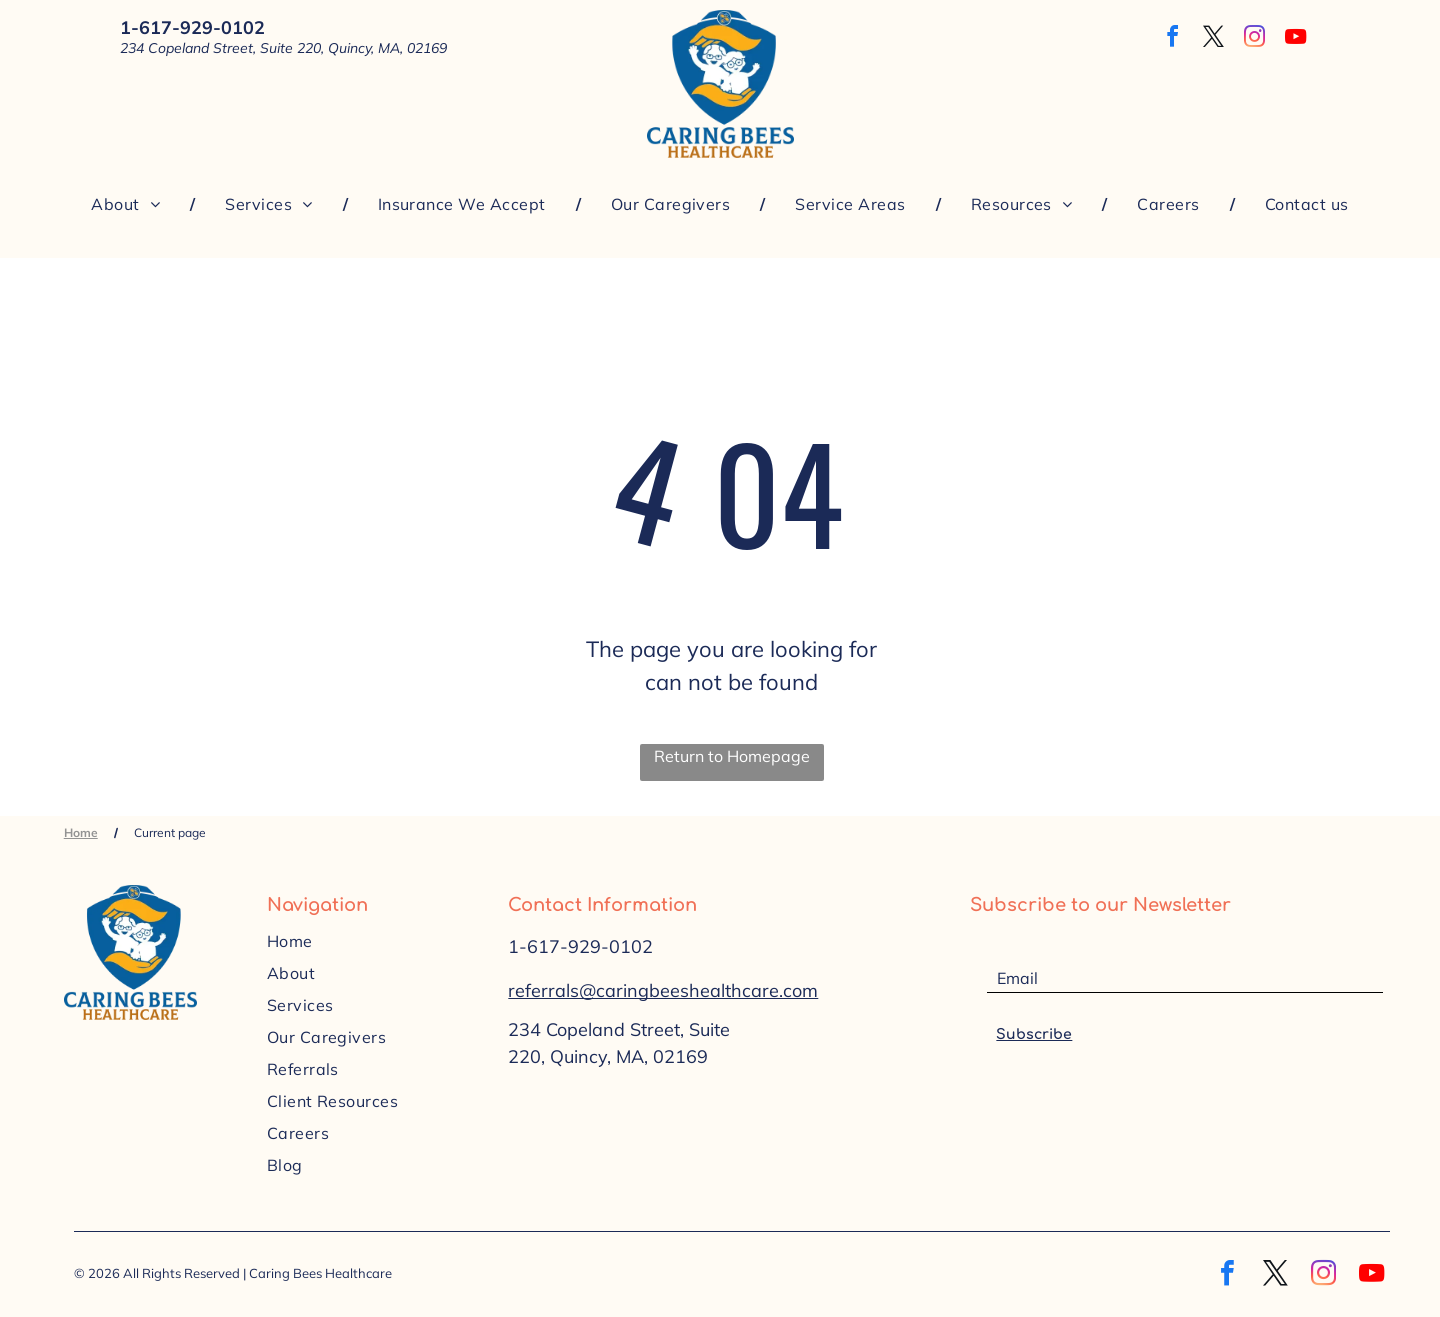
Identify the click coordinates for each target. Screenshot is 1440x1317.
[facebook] (1173, 39)
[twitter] (1214, 39)
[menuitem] (128, 204)
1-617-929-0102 (580, 946)
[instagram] (1255, 39)
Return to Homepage (732, 756)
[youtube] (1296, 39)
